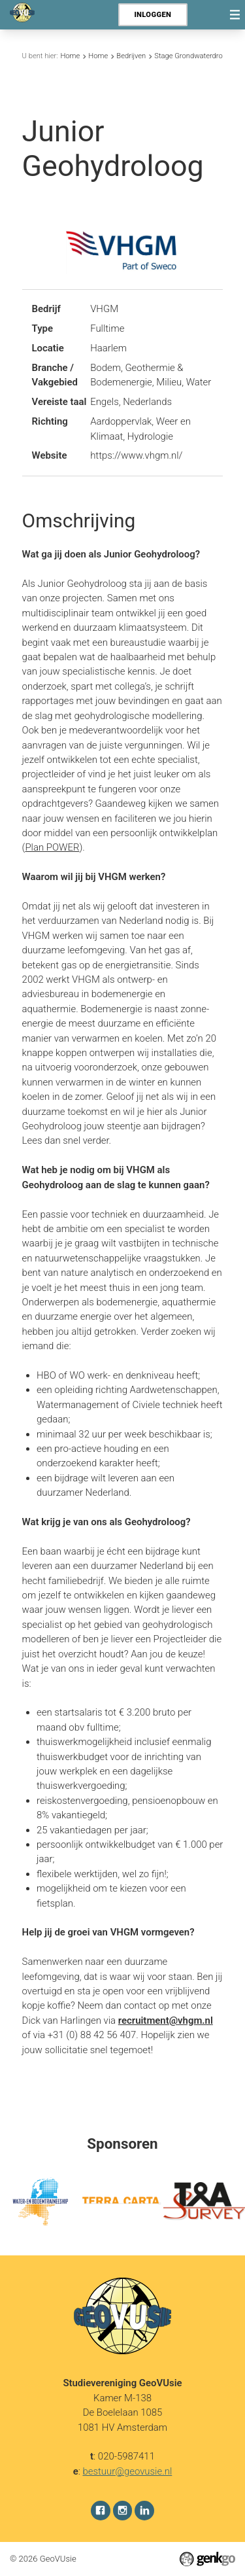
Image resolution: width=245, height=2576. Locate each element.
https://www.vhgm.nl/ (136, 455)
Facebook (100, 2510)
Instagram (123, 2510)
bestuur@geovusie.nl (127, 2471)
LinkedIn (144, 2510)
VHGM (104, 309)
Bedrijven (131, 56)
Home (70, 56)
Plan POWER (52, 847)
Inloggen (152, 14)
